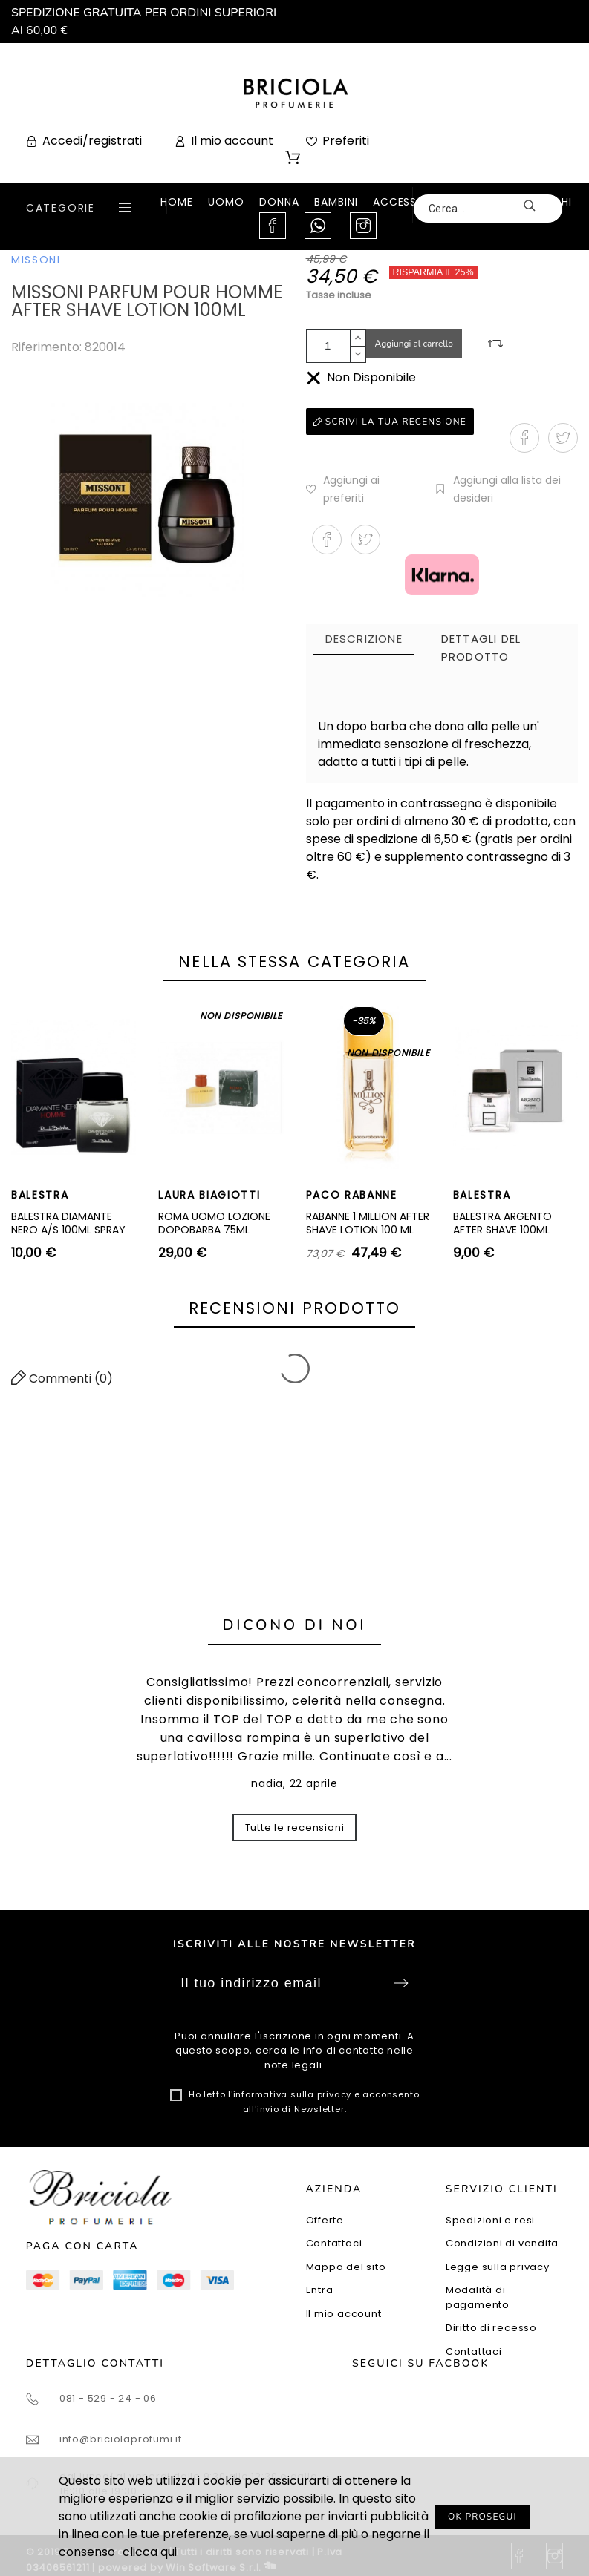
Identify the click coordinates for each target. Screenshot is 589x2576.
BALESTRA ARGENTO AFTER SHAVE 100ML (502, 1223)
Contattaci (334, 2243)
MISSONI (36, 259)
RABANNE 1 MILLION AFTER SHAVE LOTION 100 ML (367, 1223)
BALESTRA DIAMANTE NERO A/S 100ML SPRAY (68, 1223)
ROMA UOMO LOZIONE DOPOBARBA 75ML (214, 1223)
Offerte (325, 2220)
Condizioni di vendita (502, 2243)
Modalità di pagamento (478, 2297)
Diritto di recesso (491, 2328)
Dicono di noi (295, 1625)
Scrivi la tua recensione (389, 421)
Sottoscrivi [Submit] (401, 1983)
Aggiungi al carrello (414, 344)
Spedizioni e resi (490, 2220)
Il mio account (344, 2314)
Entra (319, 2290)
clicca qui (150, 2551)
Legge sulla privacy (498, 2267)
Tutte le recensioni (295, 1827)
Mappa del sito (346, 2267)
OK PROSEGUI (482, 2517)
